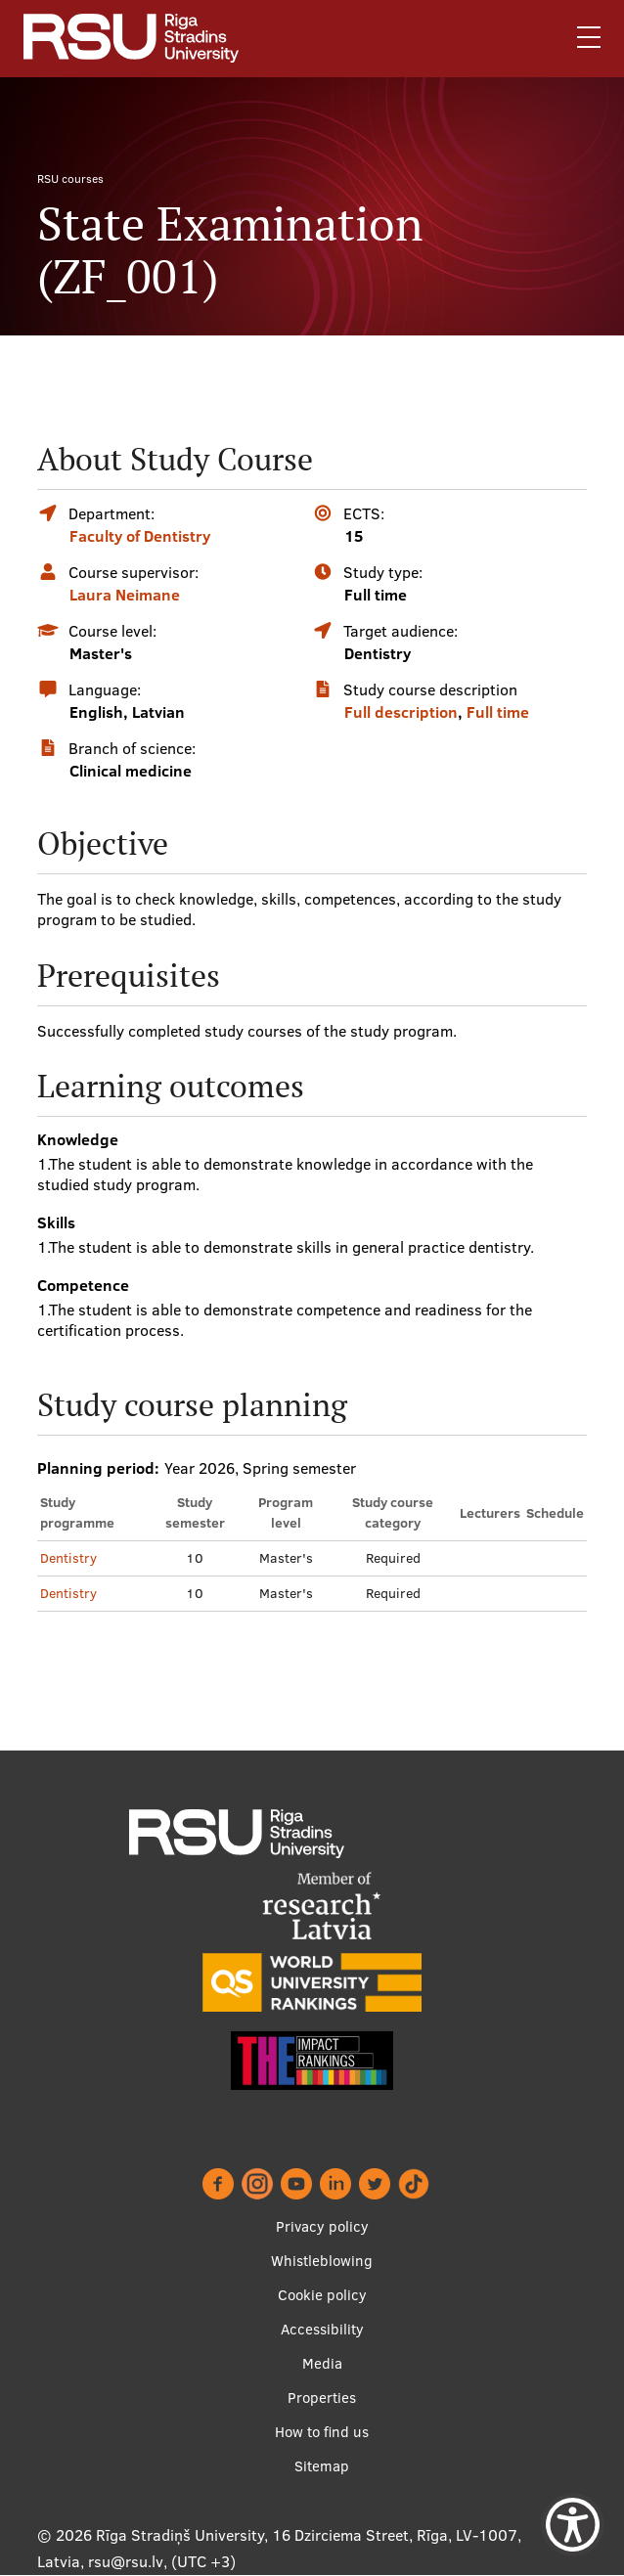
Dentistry (68, 1558)
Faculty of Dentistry (139, 536)
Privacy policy (322, 2226)
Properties (322, 2397)
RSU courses (70, 178)
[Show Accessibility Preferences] (572, 2524)
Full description (401, 712)
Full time (498, 712)
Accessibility (322, 2329)
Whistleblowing (322, 2260)
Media (322, 2363)
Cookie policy (322, 2295)
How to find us (322, 2431)
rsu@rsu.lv (125, 2561)
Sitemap (321, 2466)
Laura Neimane (124, 594)
